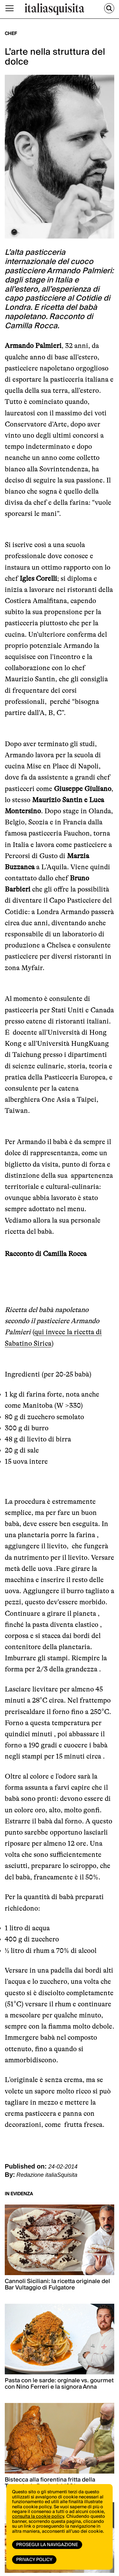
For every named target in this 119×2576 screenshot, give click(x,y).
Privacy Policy (34, 2560)
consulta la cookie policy (38, 2516)
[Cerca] (109, 8)
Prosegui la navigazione (47, 2545)
